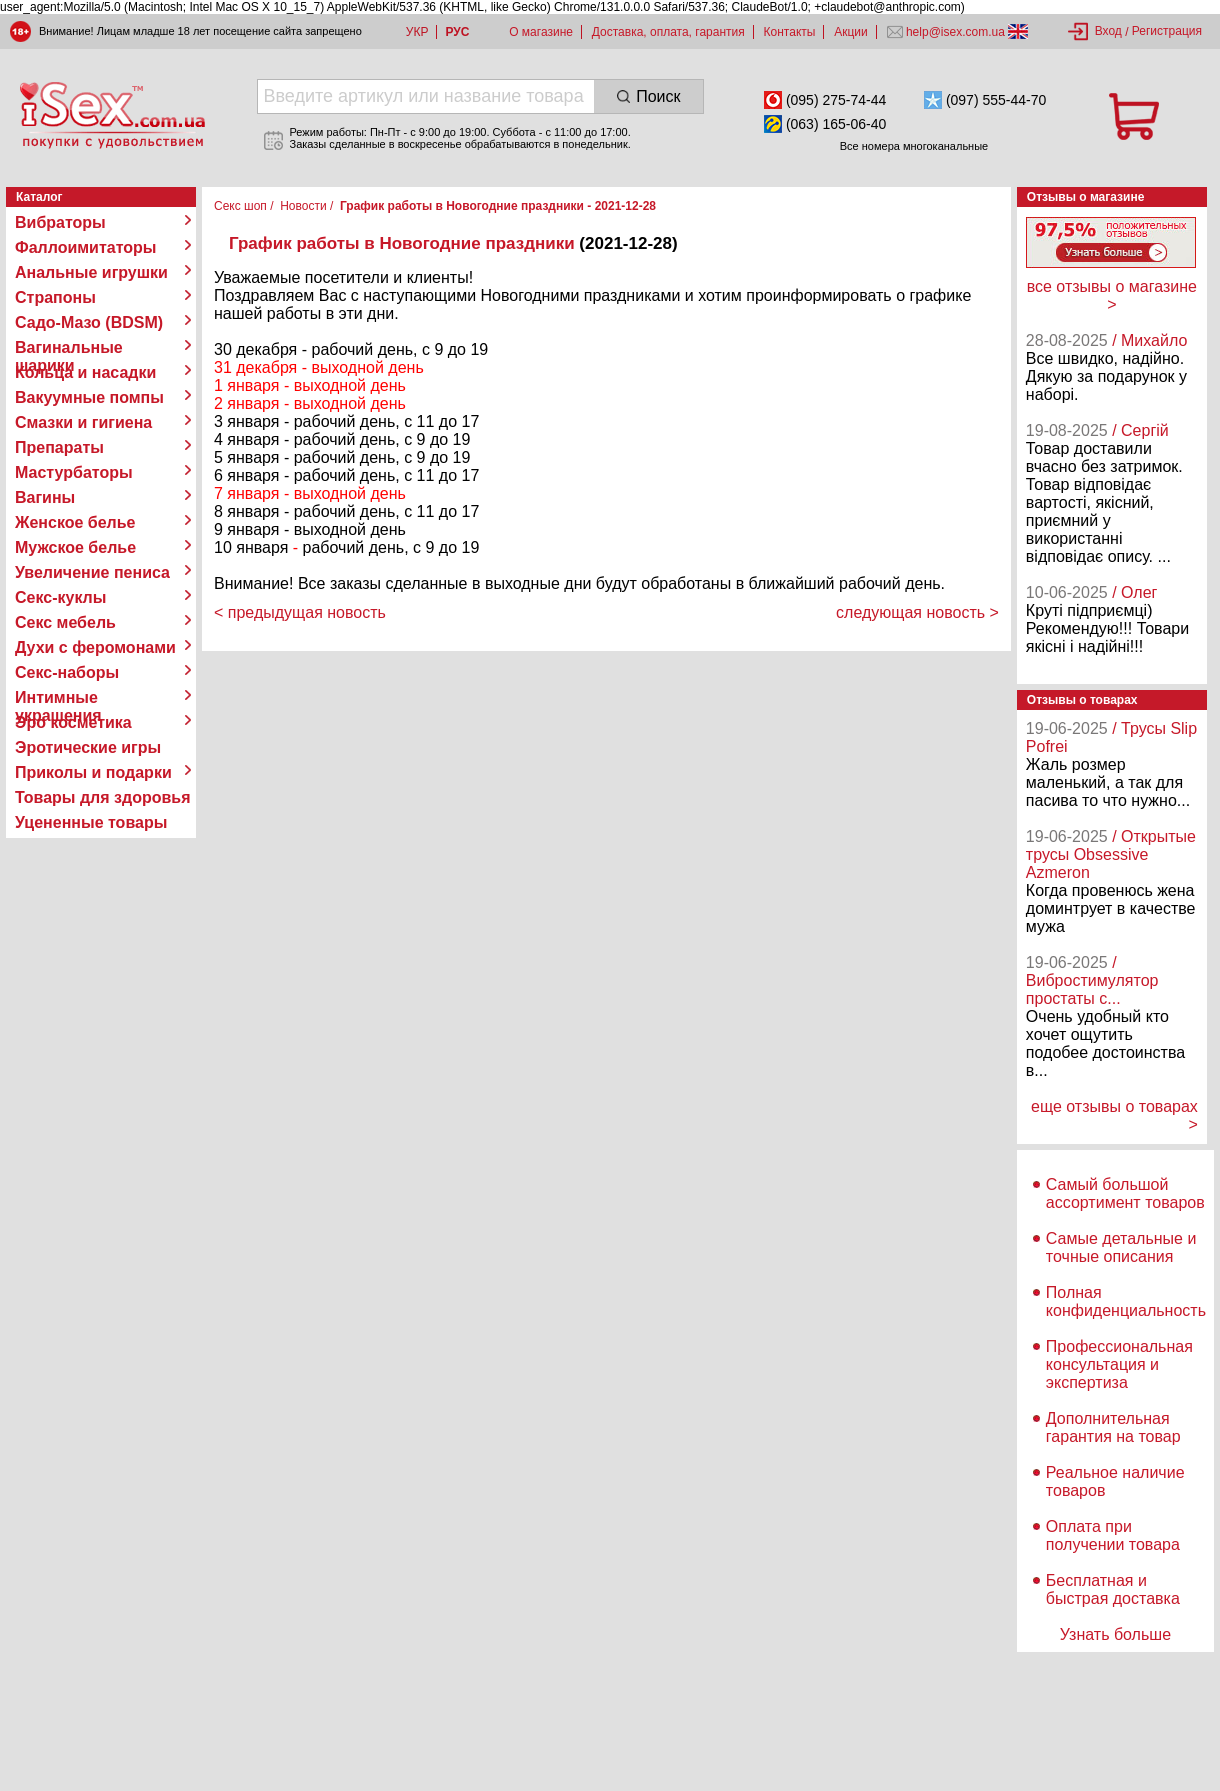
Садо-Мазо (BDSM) (89, 322)
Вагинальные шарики (69, 348)
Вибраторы (60, 222)
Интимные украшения (58, 698)
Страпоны (55, 297)
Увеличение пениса (92, 572)
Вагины (45, 497)
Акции (851, 32)
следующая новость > (917, 612)
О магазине (541, 32)
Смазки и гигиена (83, 422)
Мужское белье (75, 547)
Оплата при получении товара (1113, 1535)
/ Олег (1134, 592)
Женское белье (75, 522)
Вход (1108, 31)
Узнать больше (1115, 1634)
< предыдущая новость (300, 612)
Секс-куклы (60, 597)
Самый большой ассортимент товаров (1125, 1193)
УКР (417, 32)
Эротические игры (88, 747)
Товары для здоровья (102, 797)
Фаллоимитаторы (86, 247)
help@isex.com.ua (956, 32)
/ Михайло (1149, 340)
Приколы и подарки (93, 772)
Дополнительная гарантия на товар (1113, 1427)
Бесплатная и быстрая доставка (1113, 1589)
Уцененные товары (91, 822)
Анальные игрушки (91, 272)
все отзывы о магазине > (1112, 295)
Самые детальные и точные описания (1121, 1247)
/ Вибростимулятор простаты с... (1092, 980)
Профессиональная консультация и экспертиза (1119, 1364)
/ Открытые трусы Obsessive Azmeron (1111, 854)
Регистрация (1167, 31)
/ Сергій (1140, 430)
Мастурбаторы (74, 472)
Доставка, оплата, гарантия (668, 32)
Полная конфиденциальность (1126, 1301)
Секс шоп (240, 206)
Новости (303, 206)
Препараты (59, 447)
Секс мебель (65, 622)
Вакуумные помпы (89, 397)
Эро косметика (73, 722)
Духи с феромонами (95, 647)
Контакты (790, 32)
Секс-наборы (67, 672)
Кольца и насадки (85, 372)
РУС (457, 32)
